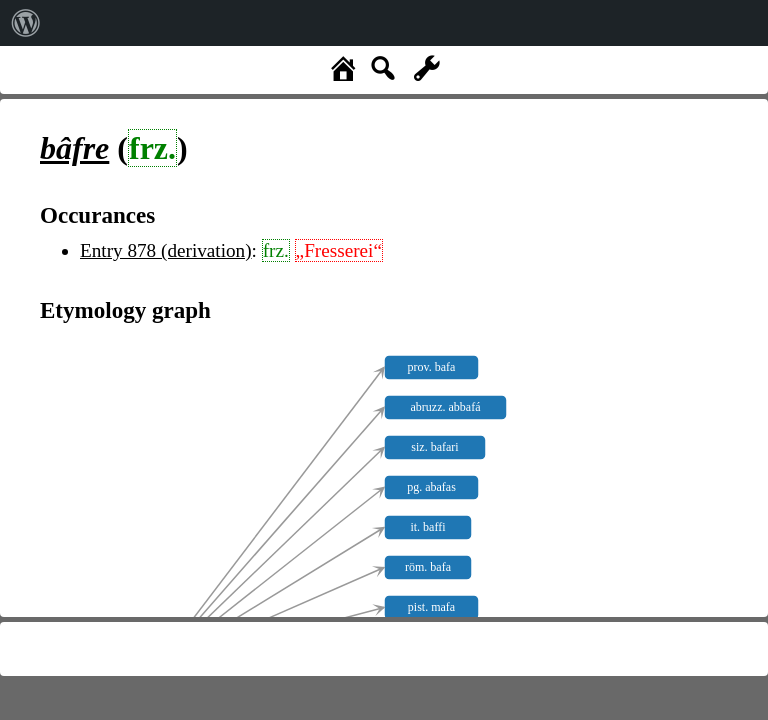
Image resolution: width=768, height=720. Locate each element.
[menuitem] (26, 23)
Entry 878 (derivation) (166, 250)
